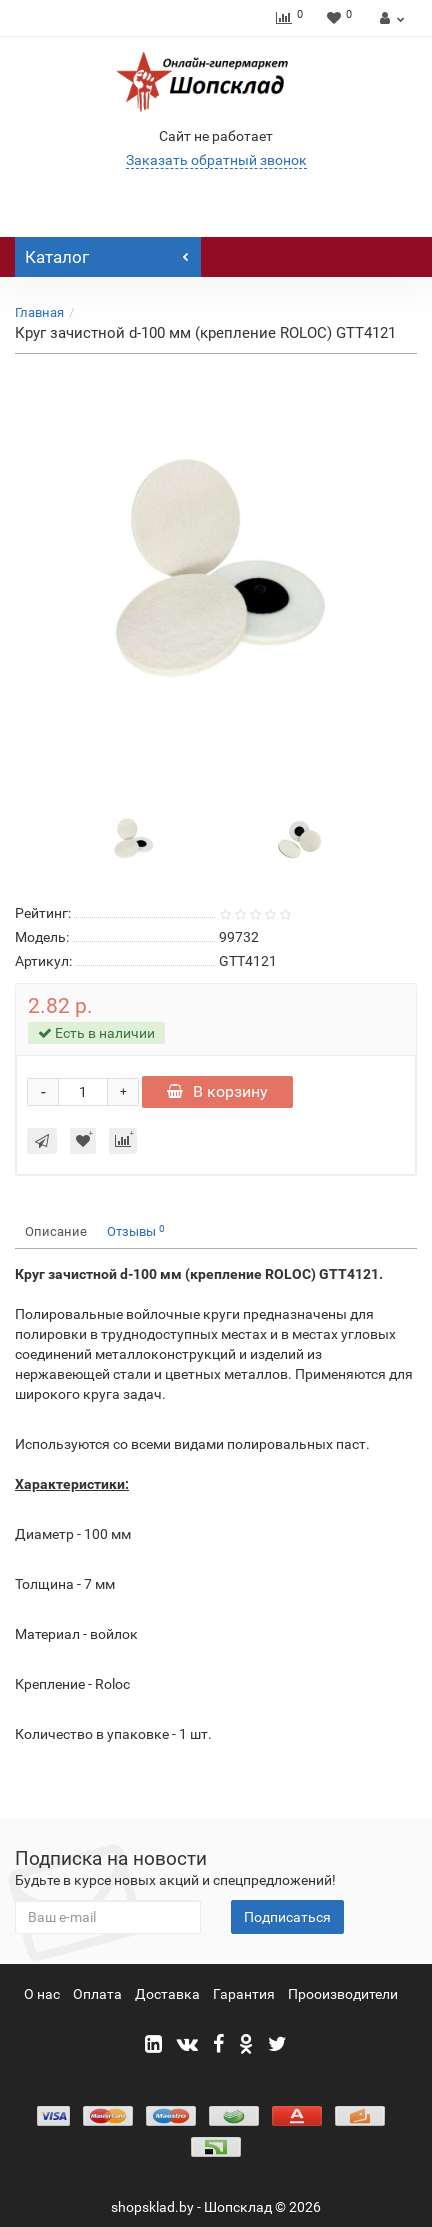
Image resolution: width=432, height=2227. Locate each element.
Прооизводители (343, 1994)
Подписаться (287, 1917)
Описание (56, 1231)
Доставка (167, 1994)
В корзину (217, 1091)
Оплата (97, 1994)
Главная (39, 312)
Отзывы (136, 1231)
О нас (42, 1994)
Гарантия (244, 1994)
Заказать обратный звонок (216, 160)
